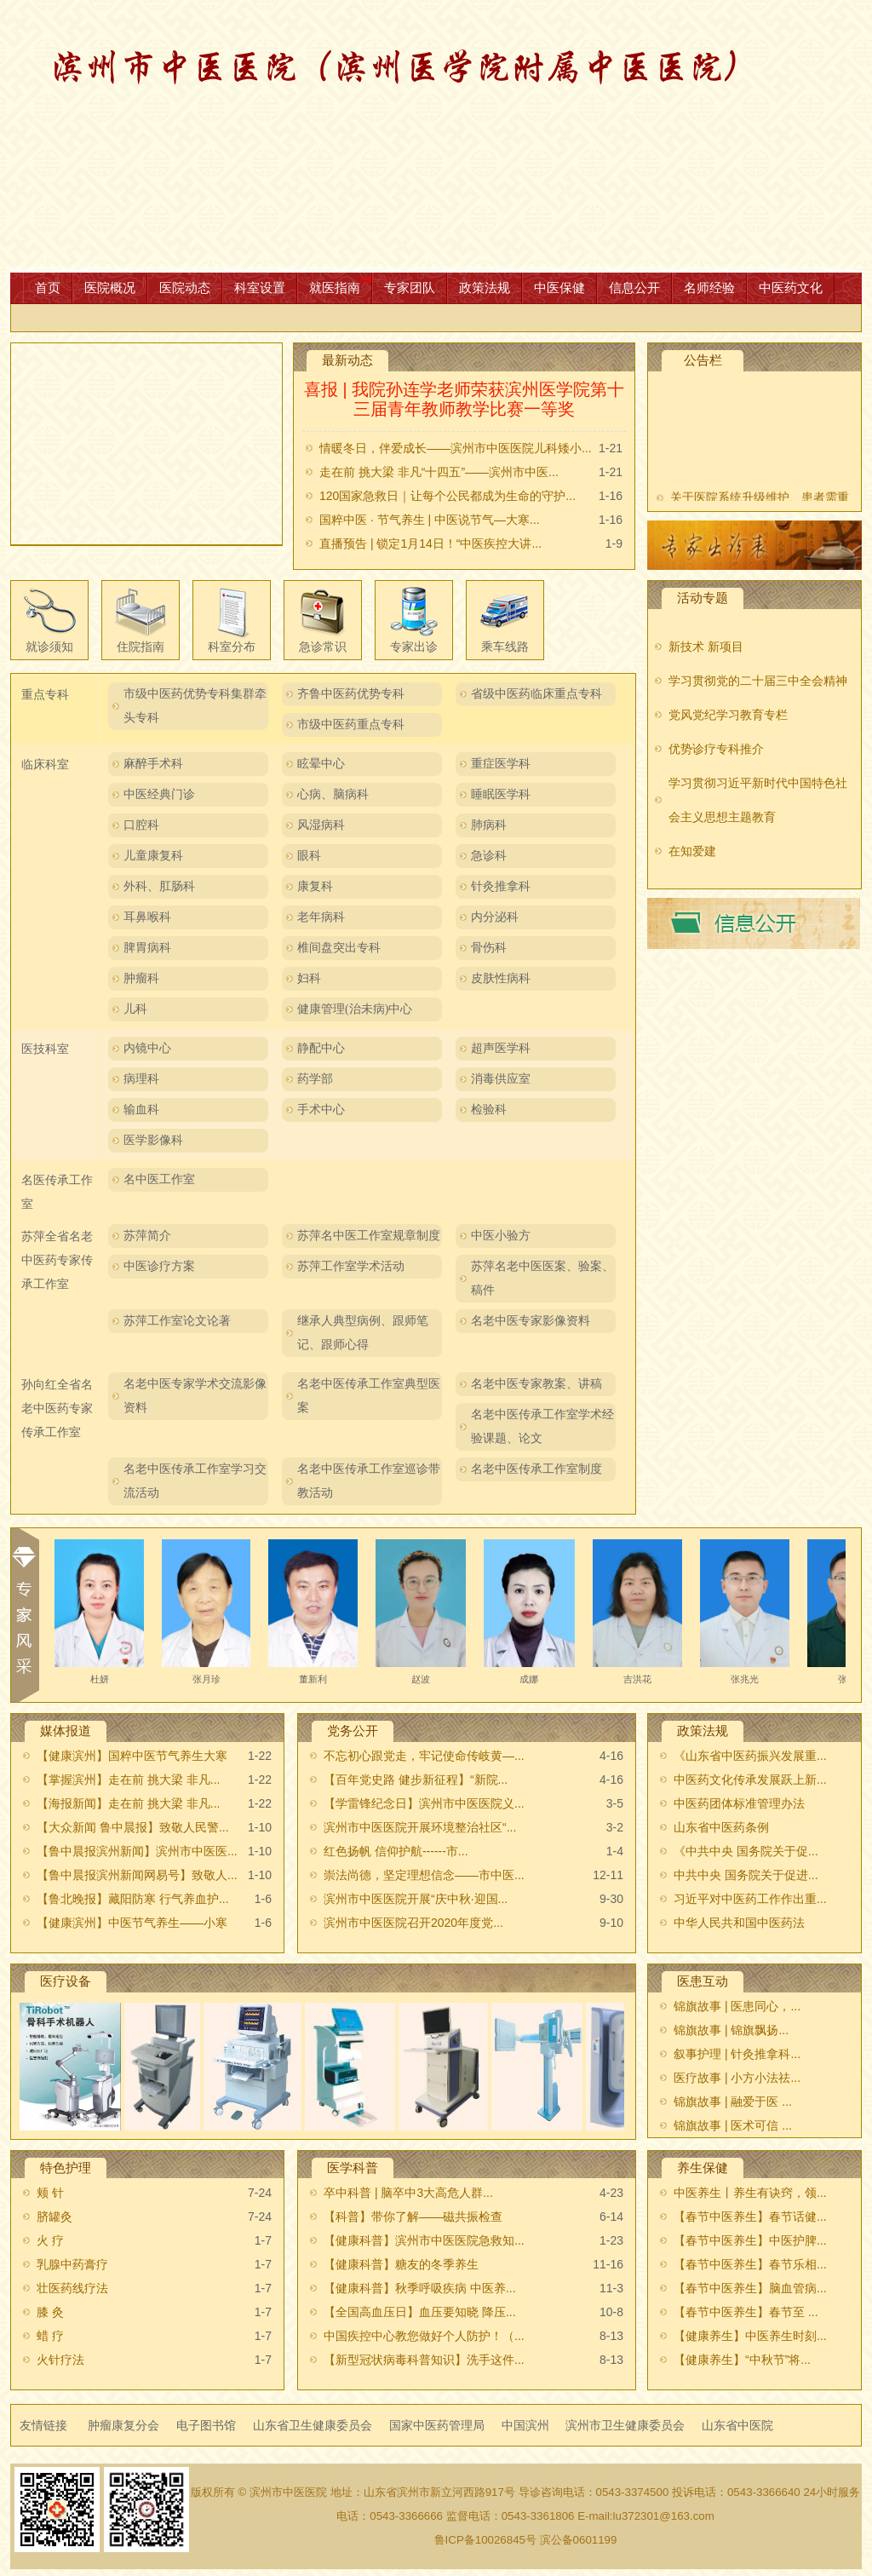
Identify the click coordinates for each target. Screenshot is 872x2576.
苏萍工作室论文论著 (177, 1320)
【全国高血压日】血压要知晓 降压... (420, 2312)
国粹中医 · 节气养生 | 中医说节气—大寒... (429, 519)
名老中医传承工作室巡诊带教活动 (368, 1481)
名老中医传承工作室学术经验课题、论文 (542, 1426)
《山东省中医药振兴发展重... (750, 1755)
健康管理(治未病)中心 (354, 1009)
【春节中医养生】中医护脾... (750, 2240)
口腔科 (141, 825)
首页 (47, 287)
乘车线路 (505, 647)
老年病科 (321, 917)
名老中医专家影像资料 (530, 1320)
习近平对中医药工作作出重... (750, 1899)
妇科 (309, 978)
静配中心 (321, 1048)
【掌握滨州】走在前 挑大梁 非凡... (128, 1779)
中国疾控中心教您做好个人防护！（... (424, 2336)
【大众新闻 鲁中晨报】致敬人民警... (133, 1827)
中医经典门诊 (159, 794)
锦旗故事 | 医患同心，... (737, 2006)
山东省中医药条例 (721, 1827)
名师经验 (709, 287)
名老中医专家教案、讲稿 (536, 1383)
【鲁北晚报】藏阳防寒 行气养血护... (133, 1899)
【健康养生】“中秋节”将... (742, 2359)
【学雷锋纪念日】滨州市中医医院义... (424, 1803)
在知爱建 (692, 851)
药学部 (315, 1078)
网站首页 (436, 136)
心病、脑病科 (333, 794)
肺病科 (489, 825)
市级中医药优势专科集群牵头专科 (195, 705)
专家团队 (409, 287)
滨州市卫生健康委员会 (625, 2425)
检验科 (489, 1109)
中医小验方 (501, 1235)
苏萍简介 (147, 1235)
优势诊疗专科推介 (716, 749)
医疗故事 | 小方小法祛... (737, 2077)
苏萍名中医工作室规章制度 (368, 1235)
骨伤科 (489, 947)
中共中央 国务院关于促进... (746, 1875)
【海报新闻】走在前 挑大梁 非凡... (128, 1803)
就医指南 (334, 287)
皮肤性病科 (501, 978)
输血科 (141, 1109)
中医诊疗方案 (159, 1266)
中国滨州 (525, 2425)
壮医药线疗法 (72, 2288)
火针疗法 (60, 2359)
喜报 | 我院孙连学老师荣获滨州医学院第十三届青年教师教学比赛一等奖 (464, 399)
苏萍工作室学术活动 (350, 1266)
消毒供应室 (501, 1078)
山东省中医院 (737, 2425)
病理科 (141, 1078)
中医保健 (559, 287)
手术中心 (321, 1109)
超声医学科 (501, 1048)
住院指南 (140, 647)
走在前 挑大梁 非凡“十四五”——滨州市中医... (439, 472)
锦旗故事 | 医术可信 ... (733, 2125)
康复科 (315, 886)
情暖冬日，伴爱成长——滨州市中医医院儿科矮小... (455, 448)
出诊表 (754, 545)
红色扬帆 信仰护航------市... (396, 1851)
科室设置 (259, 287)
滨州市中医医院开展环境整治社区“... (420, 1827)
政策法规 (484, 287)
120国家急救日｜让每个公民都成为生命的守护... (447, 496)
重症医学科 (501, 763)
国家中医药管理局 (437, 2425)
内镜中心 (147, 1048)
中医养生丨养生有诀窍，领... (750, 2192)
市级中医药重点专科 (350, 724)
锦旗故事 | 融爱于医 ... (733, 2101)
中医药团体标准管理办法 (739, 1803)
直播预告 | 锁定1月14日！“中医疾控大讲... (430, 543)
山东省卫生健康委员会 (312, 2425)
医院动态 (184, 287)
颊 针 (50, 2192)
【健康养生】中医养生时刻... (750, 2336)
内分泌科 (495, 917)
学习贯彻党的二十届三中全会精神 (757, 680)
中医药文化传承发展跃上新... (750, 1779)
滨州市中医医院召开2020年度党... (413, 1922)
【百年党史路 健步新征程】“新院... (416, 1779)
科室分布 (231, 647)
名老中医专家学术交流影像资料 (195, 1395)
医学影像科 (153, 1140)
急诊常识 (323, 647)
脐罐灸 (54, 2216)
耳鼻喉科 (147, 917)
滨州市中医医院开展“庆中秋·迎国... (416, 1899)
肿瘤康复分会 (123, 2425)
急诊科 (489, 855)
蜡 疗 (50, 2336)
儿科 (135, 1009)
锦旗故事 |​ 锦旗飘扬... (731, 2030)
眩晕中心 (321, 763)
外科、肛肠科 (159, 886)
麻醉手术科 (153, 763)
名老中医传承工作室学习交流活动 (195, 1481)
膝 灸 (50, 2312)
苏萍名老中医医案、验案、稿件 (542, 1278)
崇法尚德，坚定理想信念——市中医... (424, 1875)
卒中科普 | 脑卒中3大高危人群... (408, 2192)
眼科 (309, 855)
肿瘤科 (141, 978)
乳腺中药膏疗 (72, 2264)
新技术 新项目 (705, 646)
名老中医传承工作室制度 (536, 1469)
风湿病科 (321, 825)
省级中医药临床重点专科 (536, 693)
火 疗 (50, 2240)
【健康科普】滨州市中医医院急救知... (424, 2240)
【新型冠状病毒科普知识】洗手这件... (424, 2359)
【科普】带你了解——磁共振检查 (413, 2216)
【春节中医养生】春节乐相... (750, 2264)
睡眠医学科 (501, 794)
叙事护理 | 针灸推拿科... (737, 2054)
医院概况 (109, 287)
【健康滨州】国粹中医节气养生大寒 (132, 1755)
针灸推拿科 (501, 886)
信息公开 (634, 287)
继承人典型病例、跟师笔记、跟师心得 (362, 1332)
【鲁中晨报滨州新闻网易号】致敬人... (137, 1875)
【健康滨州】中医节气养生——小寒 (132, 1922)
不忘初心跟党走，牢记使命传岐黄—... (424, 1755)
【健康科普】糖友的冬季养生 (401, 2264)
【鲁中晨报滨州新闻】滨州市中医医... (137, 1851)
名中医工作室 (159, 1179)
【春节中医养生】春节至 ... (746, 2312)
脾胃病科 (147, 947)
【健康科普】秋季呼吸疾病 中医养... (420, 2288)
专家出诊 (414, 647)
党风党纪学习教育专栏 (728, 715)
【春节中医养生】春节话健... (750, 2216)
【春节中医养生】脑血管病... (750, 2288)
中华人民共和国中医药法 (739, 1922)
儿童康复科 (153, 855)
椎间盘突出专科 (339, 947)
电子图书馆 (206, 2425)
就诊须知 (49, 647)
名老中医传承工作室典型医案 (368, 1395)
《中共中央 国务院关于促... (746, 1851)
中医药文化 (791, 287)
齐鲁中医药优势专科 (350, 693)
